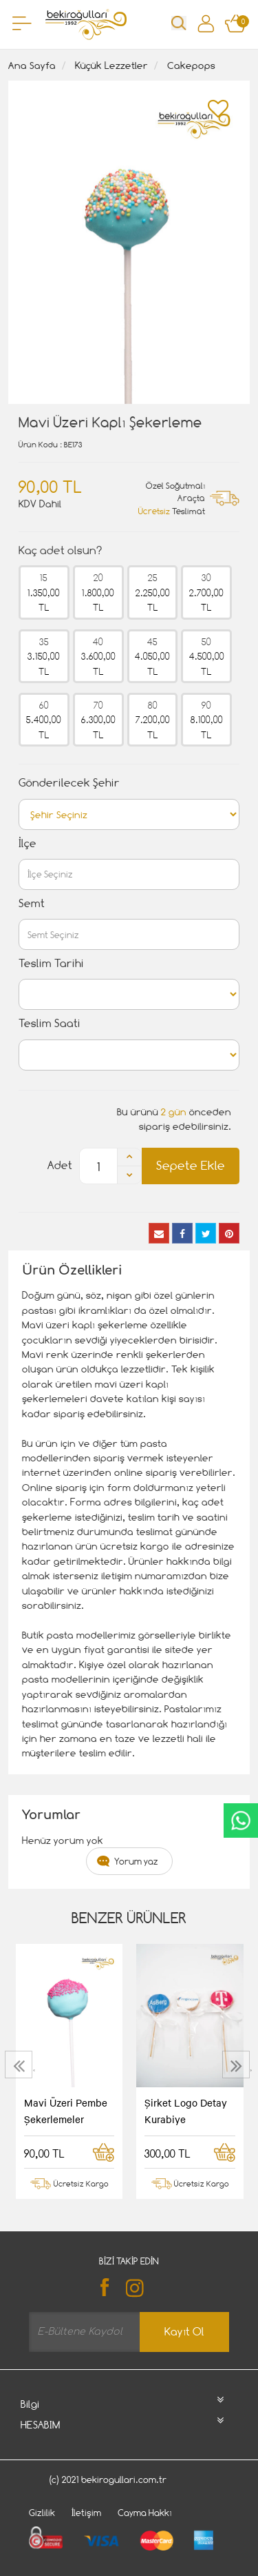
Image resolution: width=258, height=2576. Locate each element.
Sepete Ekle (190, 1165)
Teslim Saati (49, 1023)
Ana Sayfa (32, 65)
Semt (32, 903)
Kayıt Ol (184, 2331)
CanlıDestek (241, 1820)
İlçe (27, 843)
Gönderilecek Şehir (69, 782)
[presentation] (20, 2064)
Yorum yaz (136, 1861)
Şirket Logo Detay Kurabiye (185, 2111)
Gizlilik (42, 2512)
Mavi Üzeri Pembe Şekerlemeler (65, 2111)
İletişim (86, 2512)
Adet (59, 1165)
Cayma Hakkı (145, 2512)
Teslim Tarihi (51, 963)
